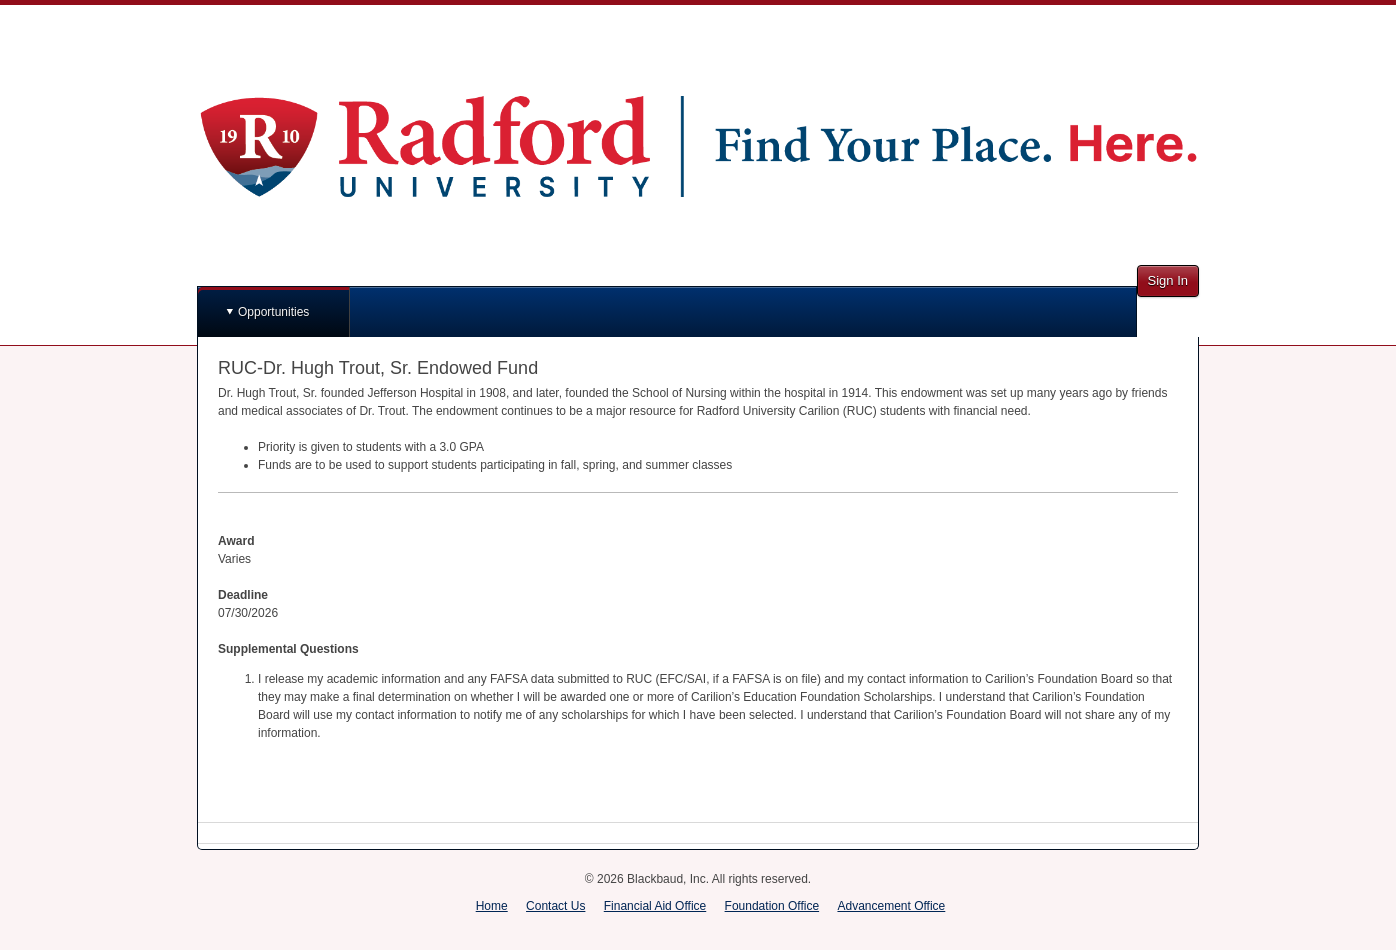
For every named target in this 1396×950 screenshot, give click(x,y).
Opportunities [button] (273, 312)
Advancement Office (891, 906)
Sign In (1168, 280)
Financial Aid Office (655, 906)
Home (492, 906)
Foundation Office (772, 906)
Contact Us (555, 906)
